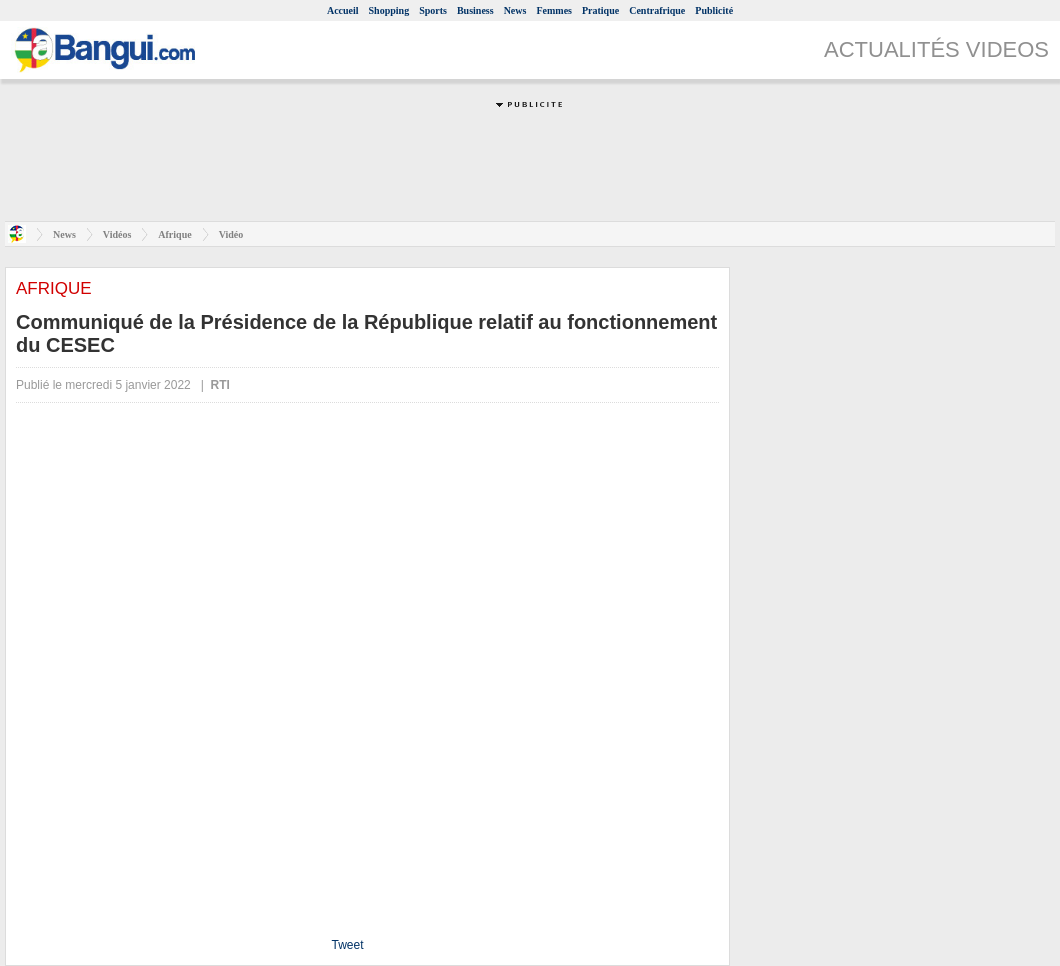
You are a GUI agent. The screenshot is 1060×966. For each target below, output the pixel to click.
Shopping (389, 10)
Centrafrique (657, 10)
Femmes (554, 10)
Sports (433, 10)
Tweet (347, 945)
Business (475, 10)
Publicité (714, 10)
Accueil (343, 10)
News (515, 10)
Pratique (600, 10)
